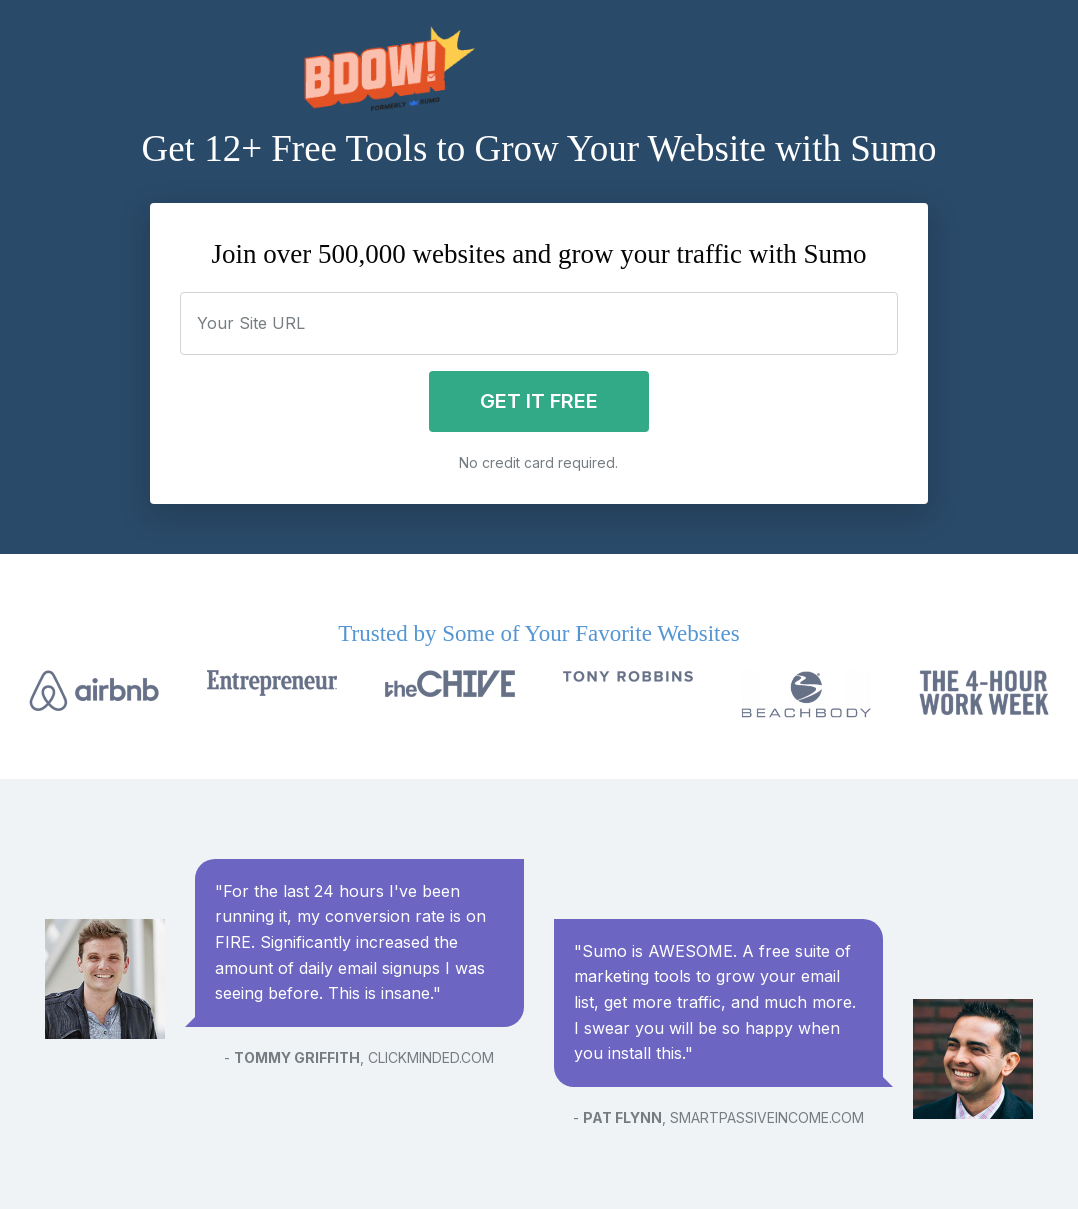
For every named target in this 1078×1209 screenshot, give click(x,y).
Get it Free (539, 401)
